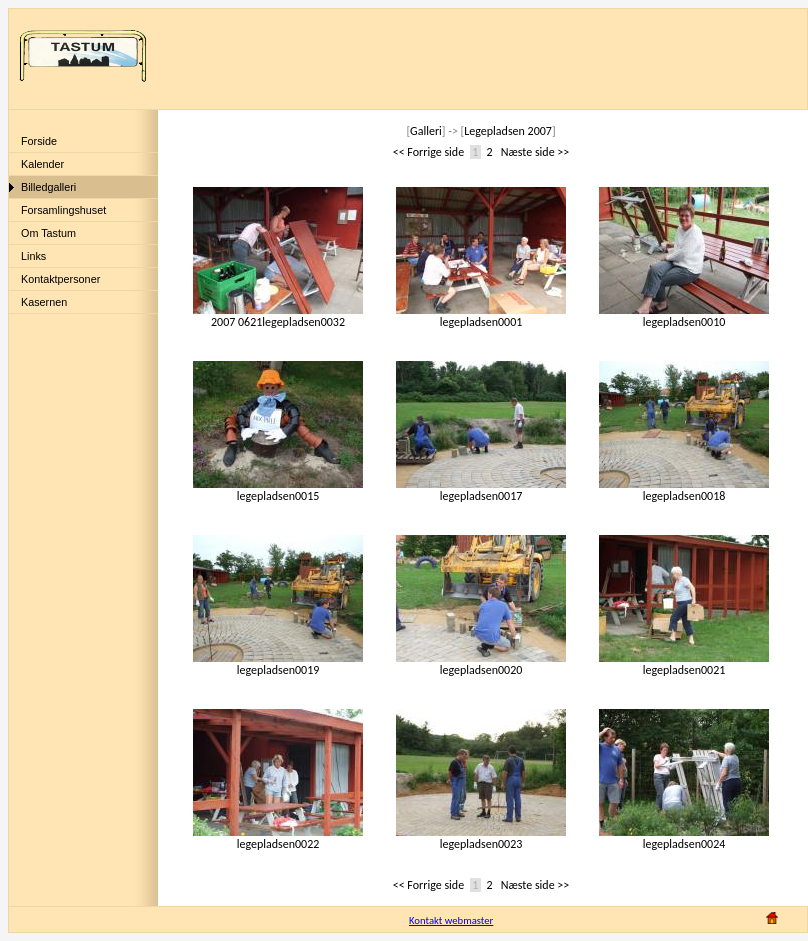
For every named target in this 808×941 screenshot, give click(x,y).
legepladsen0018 (684, 490)
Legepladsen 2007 (508, 131)
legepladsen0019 (278, 664)
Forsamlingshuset (63, 210)
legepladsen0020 (481, 664)
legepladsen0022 (278, 838)
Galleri (426, 131)
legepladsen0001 (481, 316)
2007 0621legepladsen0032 (278, 316)
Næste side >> (535, 152)
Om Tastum (48, 233)
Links (33, 256)
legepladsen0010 (684, 316)
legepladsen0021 (684, 664)
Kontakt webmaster (451, 920)
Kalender (42, 164)
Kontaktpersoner (60, 279)
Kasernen (44, 302)
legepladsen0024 (684, 838)
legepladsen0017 (481, 490)
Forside (39, 141)
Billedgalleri (48, 187)
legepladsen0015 (278, 490)
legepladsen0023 (481, 838)
